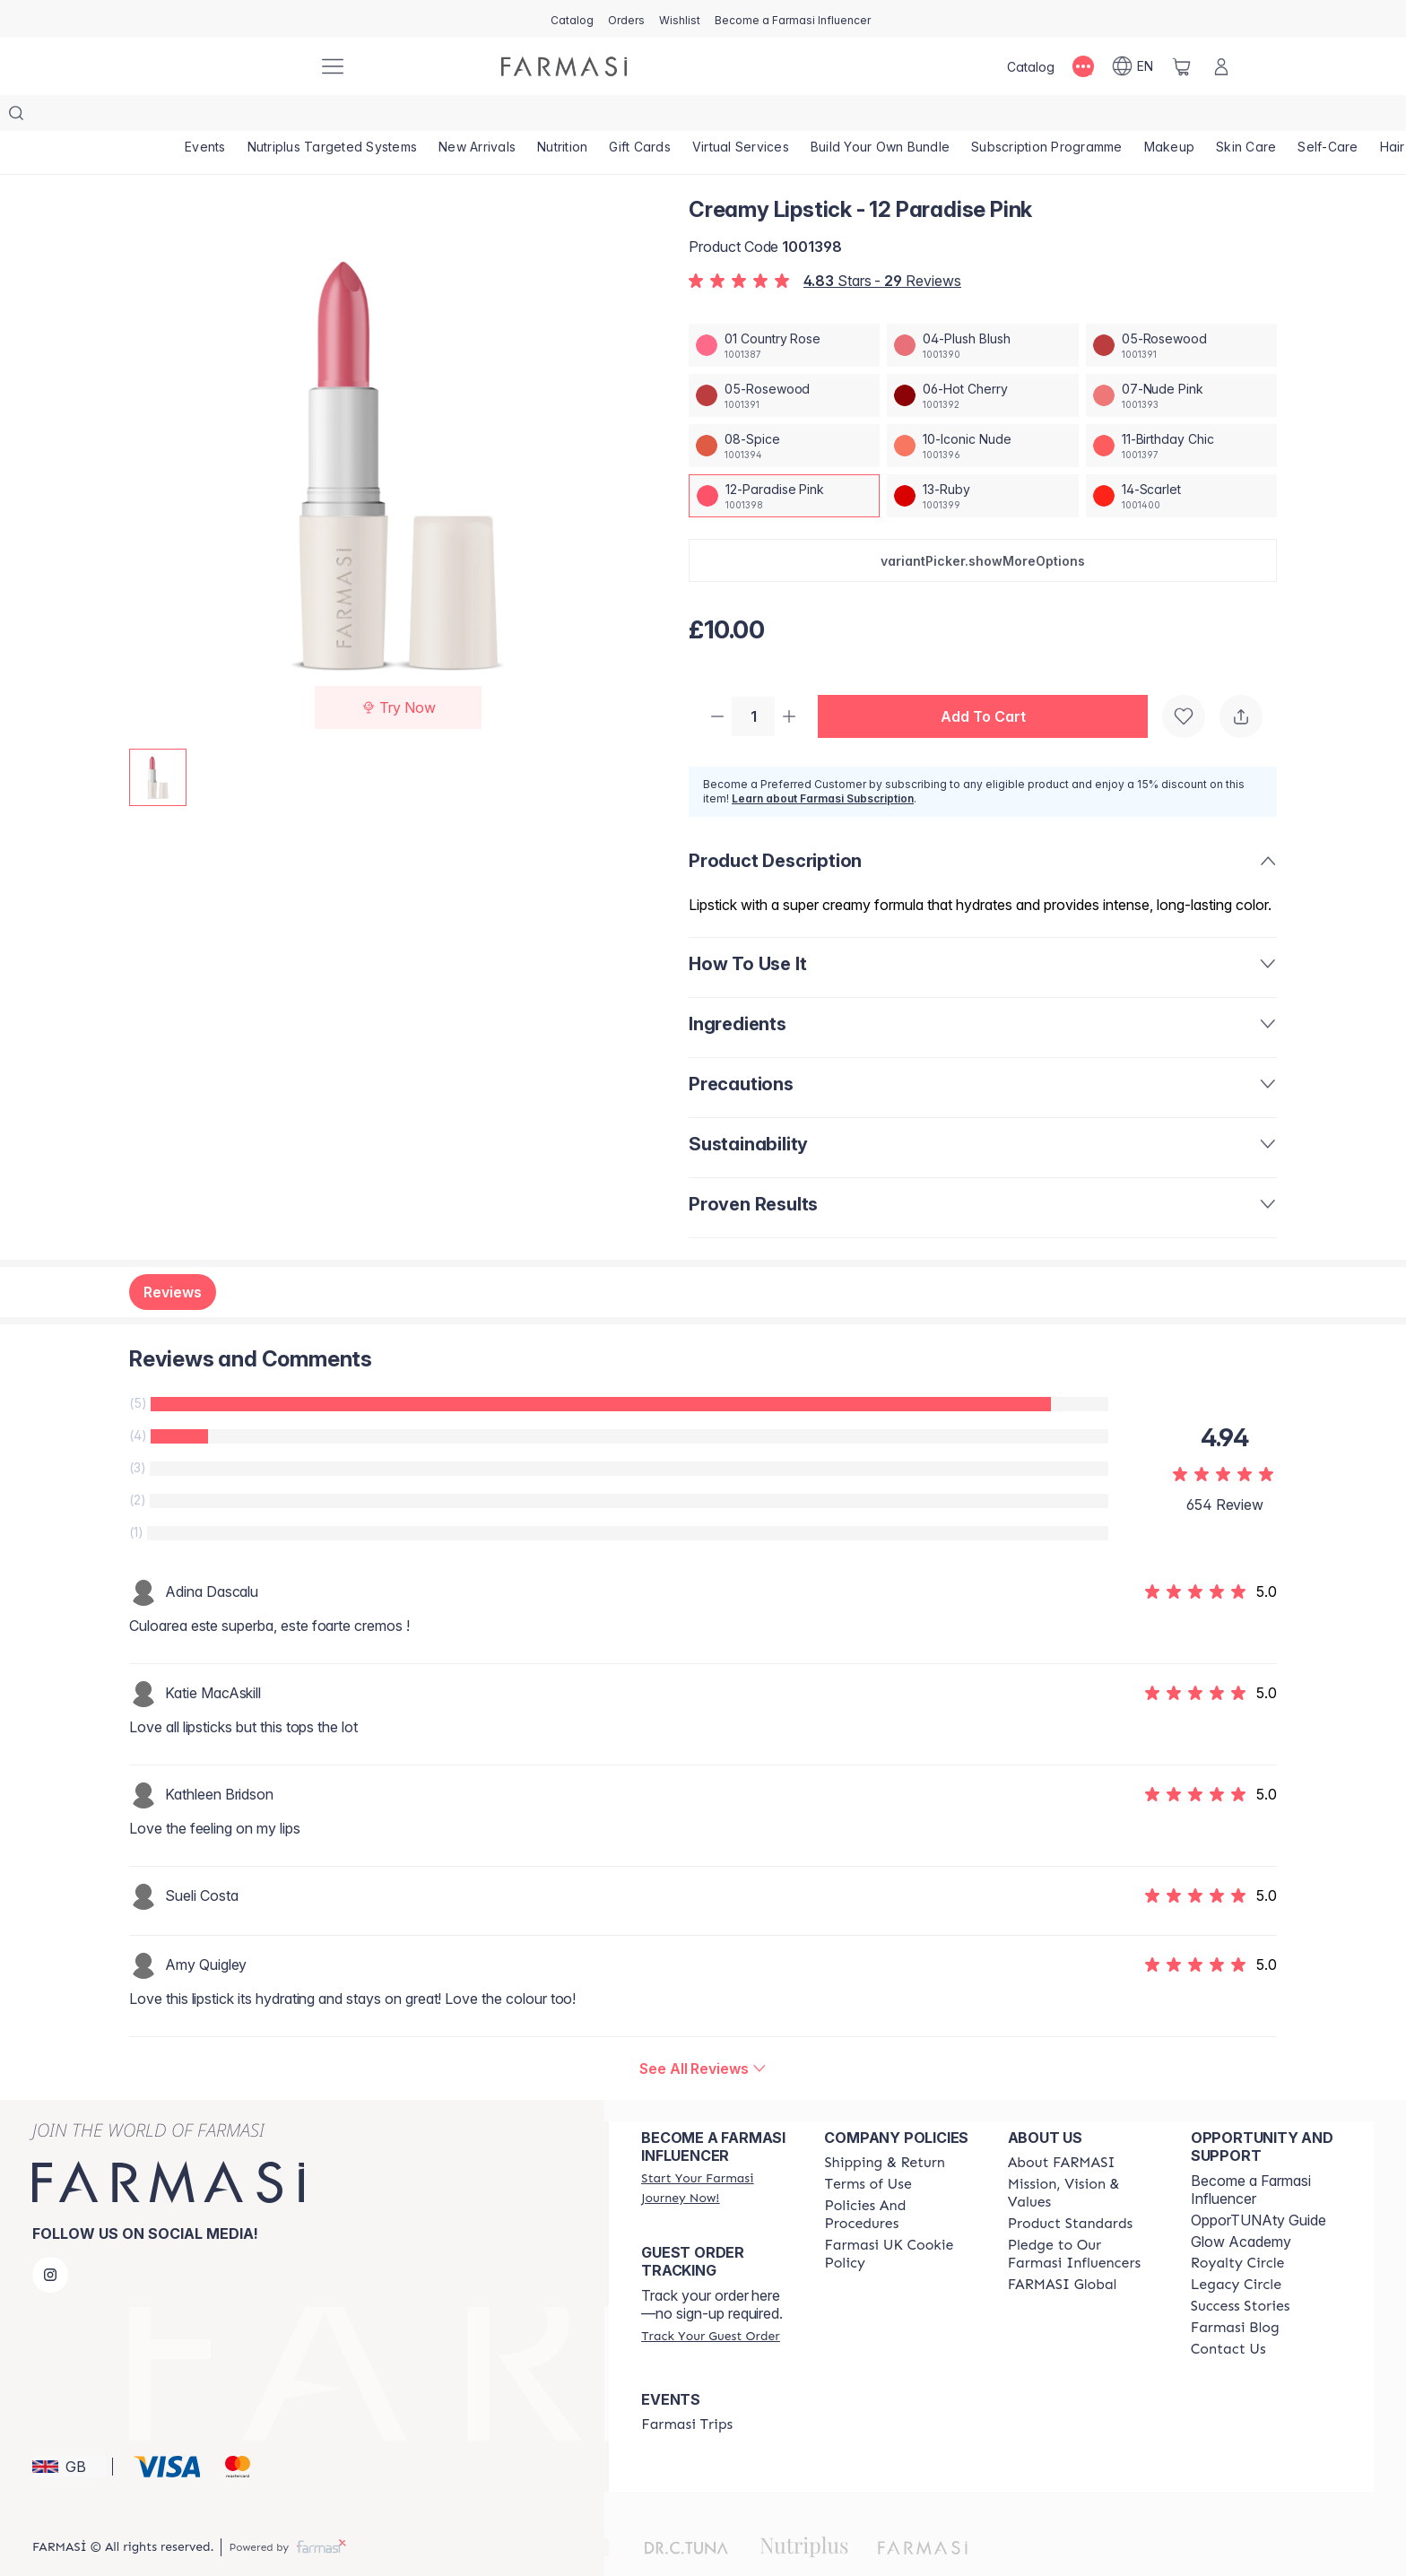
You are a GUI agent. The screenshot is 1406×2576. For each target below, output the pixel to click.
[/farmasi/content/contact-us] (1228, 2315)
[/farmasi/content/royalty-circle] (1238, 2229)
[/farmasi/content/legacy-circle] (1236, 2250)
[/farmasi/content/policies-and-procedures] (899, 2181)
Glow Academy (1241, 2207)
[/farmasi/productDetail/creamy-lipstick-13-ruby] (982, 459)
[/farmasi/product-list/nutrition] (562, 116)
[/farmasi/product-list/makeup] (1169, 116)
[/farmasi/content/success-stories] (1240, 2272)
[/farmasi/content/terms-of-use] (867, 2150)
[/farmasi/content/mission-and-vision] (1083, 2159)
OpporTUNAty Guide (1258, 2186)
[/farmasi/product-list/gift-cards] (639, 116)
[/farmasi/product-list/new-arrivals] (477, 116)
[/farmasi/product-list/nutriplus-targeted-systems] (333, 116)
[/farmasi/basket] (1182, 66)
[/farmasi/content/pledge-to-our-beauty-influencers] (1083, 2220)
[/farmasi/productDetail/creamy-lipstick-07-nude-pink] (1181, 359)
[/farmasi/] (236, 66)
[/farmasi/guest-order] (710, 2301)
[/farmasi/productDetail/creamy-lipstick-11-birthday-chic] (1181, 409)
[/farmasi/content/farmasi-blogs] (1235, 2294)
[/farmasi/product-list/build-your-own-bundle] (880, 116)
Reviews (172, 1258)
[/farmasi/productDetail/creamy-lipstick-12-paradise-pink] (784, 459)
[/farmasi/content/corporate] (1062, 2250)
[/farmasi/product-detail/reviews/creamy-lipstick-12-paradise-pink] (703, 2034)
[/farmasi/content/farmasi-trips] (687, 2390)
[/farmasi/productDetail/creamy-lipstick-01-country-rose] (784, 309)
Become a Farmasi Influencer (1251, 2155)
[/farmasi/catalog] (572, 19)
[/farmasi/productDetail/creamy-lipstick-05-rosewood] (1181, 309)
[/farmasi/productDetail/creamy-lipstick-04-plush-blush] (982, 309)
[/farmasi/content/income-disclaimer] (899, 2220)
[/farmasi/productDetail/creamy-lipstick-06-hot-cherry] (982, 359)
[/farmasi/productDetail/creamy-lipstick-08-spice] (784, 409)
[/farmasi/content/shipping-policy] (884, 2129)
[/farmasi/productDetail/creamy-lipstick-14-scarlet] (1181, 459)
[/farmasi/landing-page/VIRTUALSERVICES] (740, 116)
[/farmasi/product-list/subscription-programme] (1046, 116)
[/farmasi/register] (626, 19)
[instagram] (50, 2241)
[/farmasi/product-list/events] (205, 116)
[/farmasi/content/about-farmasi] (1061, 2129)
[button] (983, 524)
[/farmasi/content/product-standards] (1070, 2190)
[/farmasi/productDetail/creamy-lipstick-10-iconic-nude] (982, 409)
